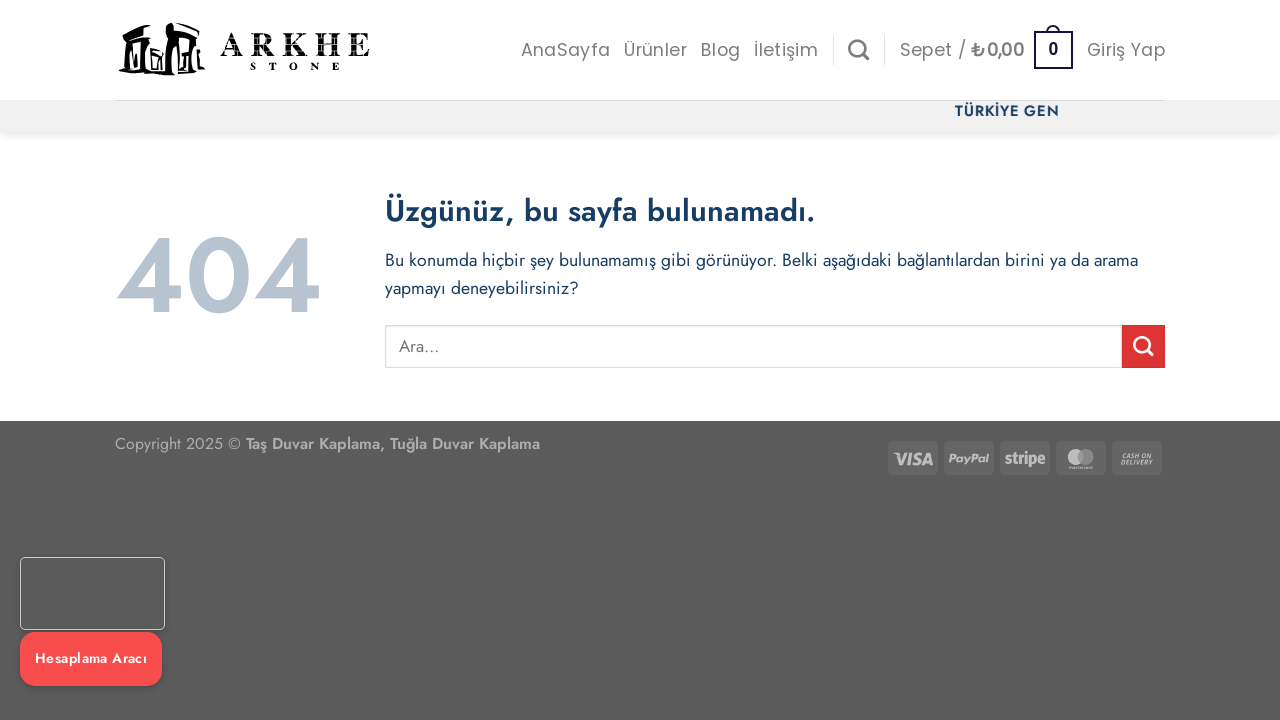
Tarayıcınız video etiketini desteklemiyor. (92, 594)
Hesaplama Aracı (91, 658)
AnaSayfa (566, 50)
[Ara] (858, 49)
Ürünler (655, 50)
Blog (720, 50)
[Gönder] (1143, 346)
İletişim (786, 50)
